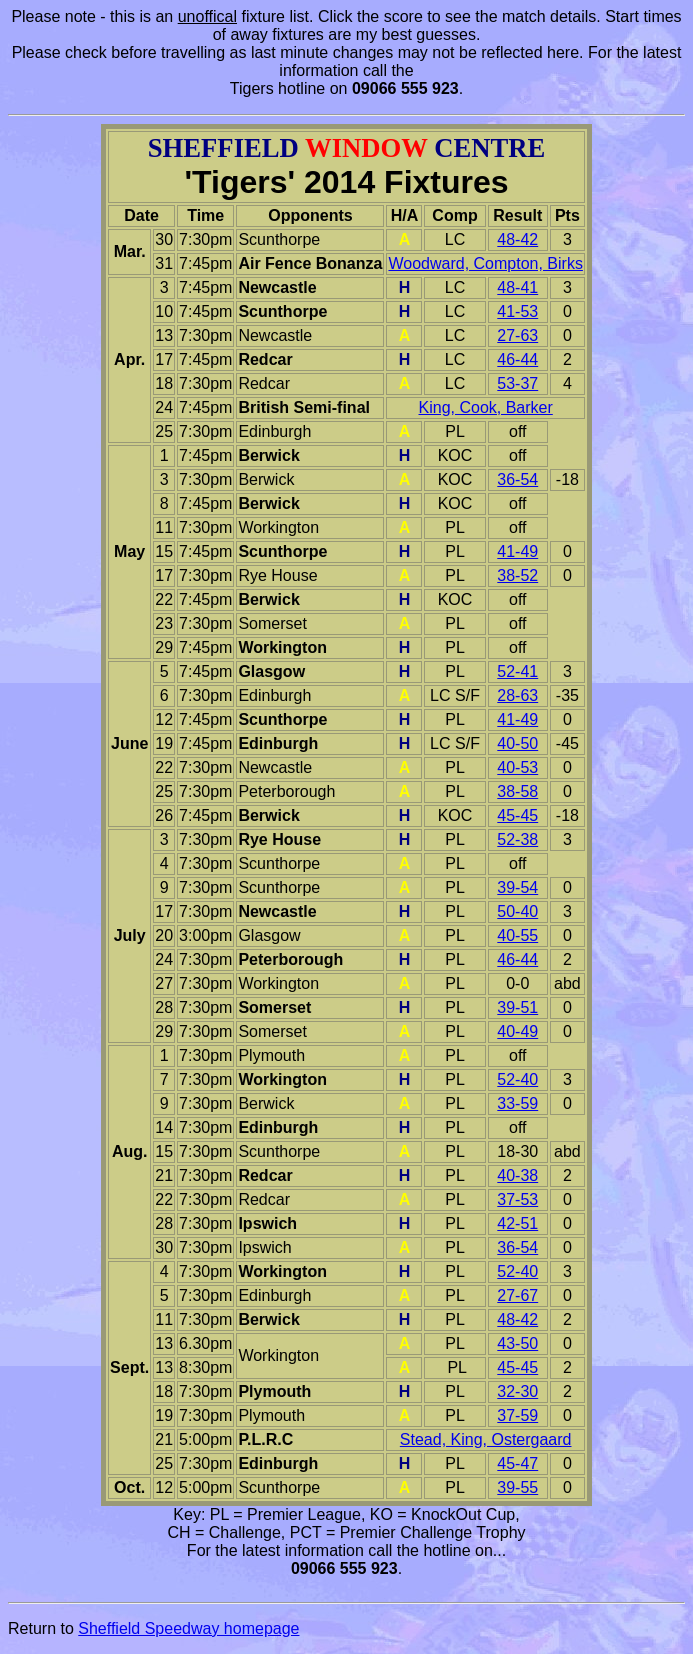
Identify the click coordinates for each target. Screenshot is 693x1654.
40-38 (517, 1175)
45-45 (517, 815)
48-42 (517, 239)
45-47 (517, 1463)
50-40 (517, 911)
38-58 (517, 791)
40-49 (517, 1031)
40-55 (517, 935)
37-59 (517, 1415)
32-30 (517, 1391)
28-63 (517, 695)
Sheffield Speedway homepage (188, 1628)
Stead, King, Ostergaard (486, 1439)
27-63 (517, 335)
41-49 (517, 551)
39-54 (517, 887)
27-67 (517, 1295)
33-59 (517, 1103)
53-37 (517, 383)
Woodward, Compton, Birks (485, 263)
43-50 (517, 1343)
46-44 (517, 359)
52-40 (517, 1079)
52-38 (517, 839)
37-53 (517, 1199)
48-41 (517, 287)
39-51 (517, 1007)
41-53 (517, 311)
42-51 (517, 1223)
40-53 (517, 767)
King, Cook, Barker (486, 407)
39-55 (517, 1487)
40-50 (517, 743)
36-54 (517, 479)
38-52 (517, 575)
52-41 (517, 671)
